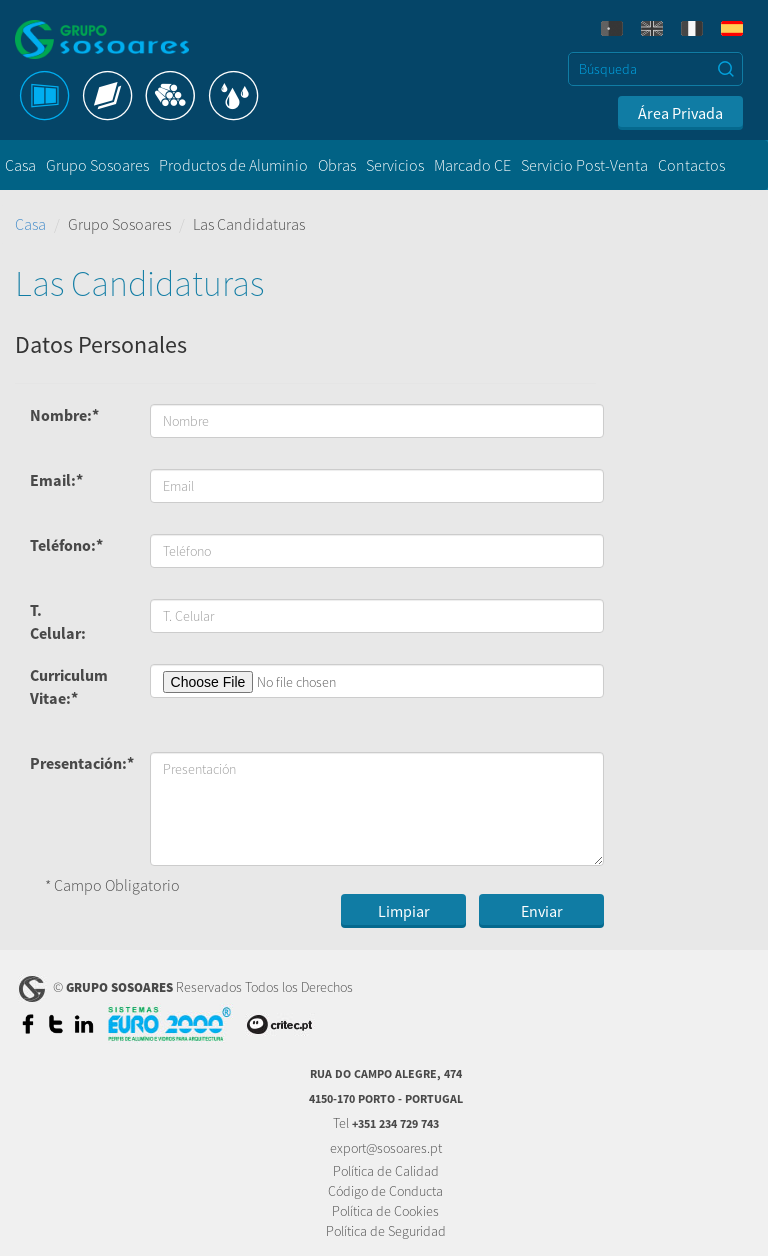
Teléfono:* (66, 545)
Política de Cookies (385, 1211)
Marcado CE (472, 165)
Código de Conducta (385, 1191)
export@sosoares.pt (386, 1148)
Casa (20, 165)
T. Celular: (58, 621)
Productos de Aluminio (233, 165)
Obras (337, 165)
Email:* (56, 480)
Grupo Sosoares (97, 165)
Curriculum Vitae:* (69, 686)
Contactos (691, 165)
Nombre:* (64, 415)
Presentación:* (71, 763)
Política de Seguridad (386, 1231)
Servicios (395, 165)
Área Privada (680, 113)
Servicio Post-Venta (584, 165)
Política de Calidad (386, 1171)
